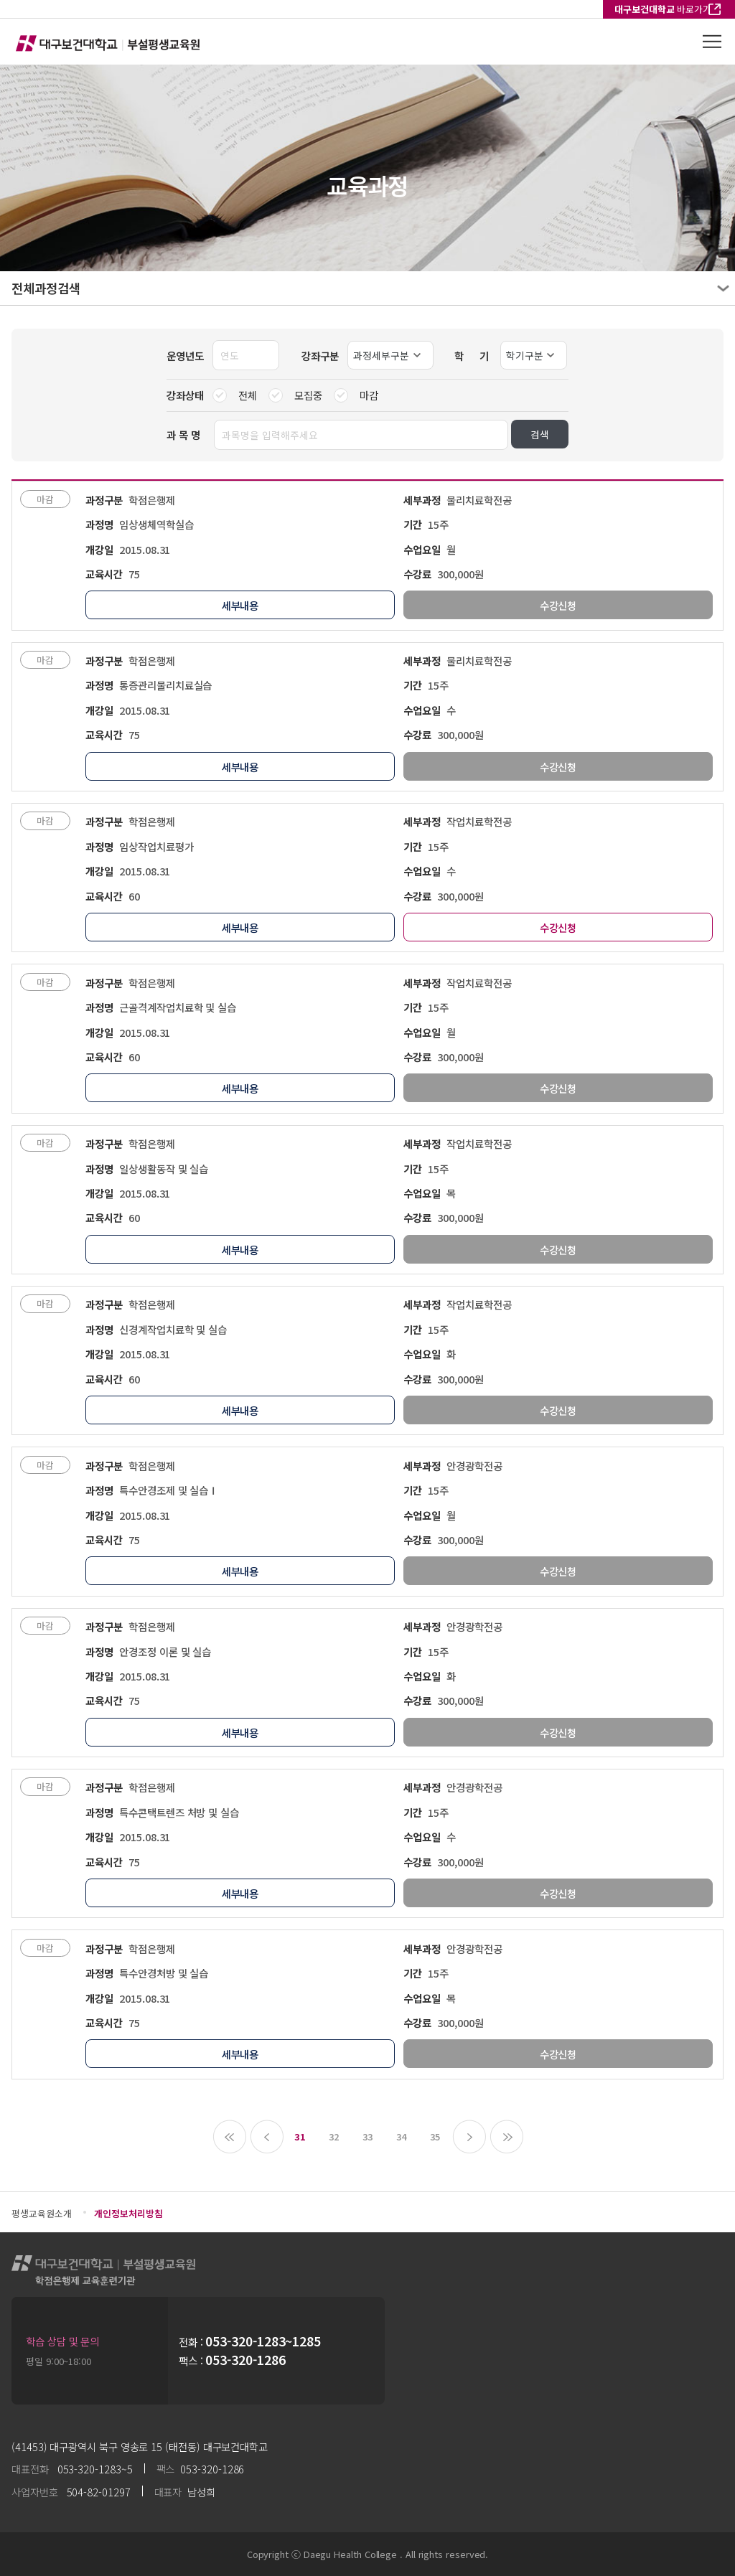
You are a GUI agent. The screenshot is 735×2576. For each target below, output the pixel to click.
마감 (356, 395)
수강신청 (558, 927)
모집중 (295, 395)
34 (401, 2136)
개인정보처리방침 (128, 2213)
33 (367, 2136)
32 (334, 2136)
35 (435, 2136)
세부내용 (240, 605)
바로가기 (662, 9)
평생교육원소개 (41, 2213)
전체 (234, 395)
